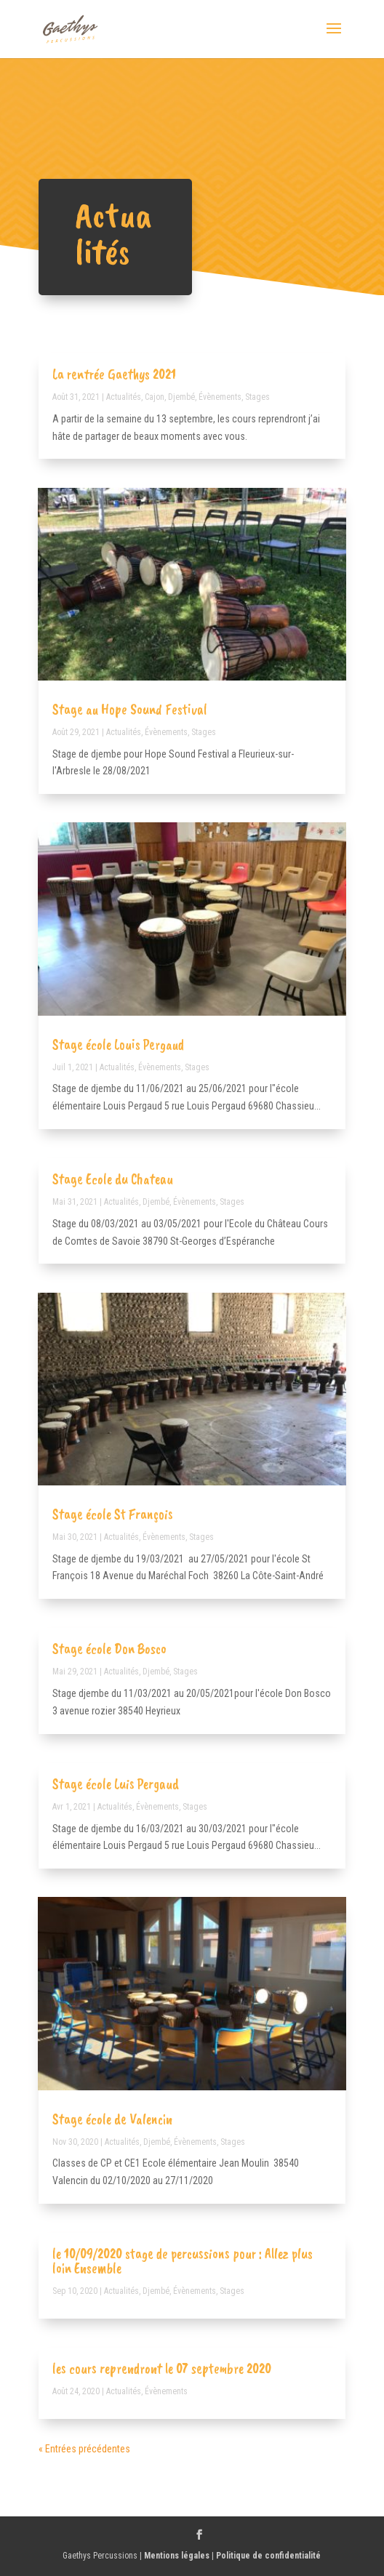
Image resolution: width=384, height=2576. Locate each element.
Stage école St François (112, 1514)
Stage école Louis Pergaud (118, 1044)
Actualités (123, 397)
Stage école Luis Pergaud (115, 1784)
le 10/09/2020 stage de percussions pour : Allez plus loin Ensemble (182, 2260)
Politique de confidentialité (268, 2556)
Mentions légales (176, 2556)
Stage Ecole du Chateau (112, 1179)
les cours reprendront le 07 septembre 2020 (161, 2368)
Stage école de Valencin (112, 2119)
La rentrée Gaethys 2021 (114, 374)
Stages (257, 397)
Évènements (220, 397)
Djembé (181, 397)
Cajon (154, 397)
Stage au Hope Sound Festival (129, 709)
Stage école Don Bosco (109, 1649)
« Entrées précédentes (84, 2449)
